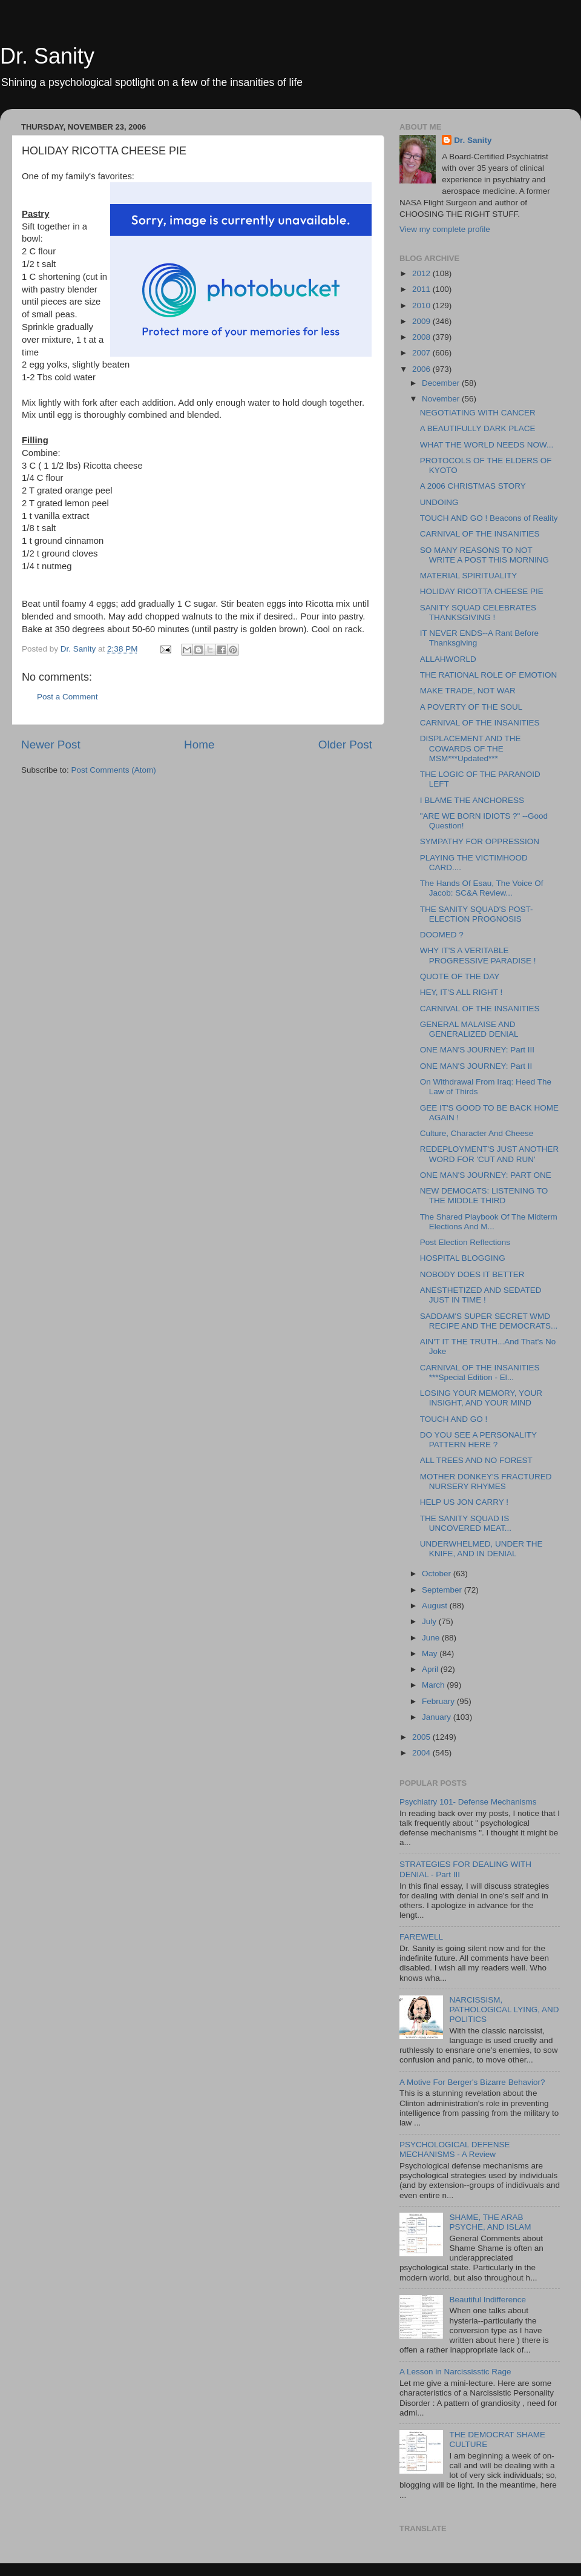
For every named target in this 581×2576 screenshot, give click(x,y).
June (432, 1637)
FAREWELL (421, 1936)
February (439, 1701)
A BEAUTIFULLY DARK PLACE (478, 428)
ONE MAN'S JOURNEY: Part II (476, 1066)
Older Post (345, 744)
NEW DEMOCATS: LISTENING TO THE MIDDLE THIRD (484, 1195)
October (437, 1573)
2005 (422, 1737)
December (442, 383)
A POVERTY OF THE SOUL (471, 707)
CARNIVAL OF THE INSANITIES (480, 533)
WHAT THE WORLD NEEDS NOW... (487, 444)
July (430, 1621)
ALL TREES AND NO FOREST (476, 1460)
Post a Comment (67, 696)
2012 (422, 273)
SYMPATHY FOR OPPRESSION (479, 841)
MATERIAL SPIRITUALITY (468, 575)
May (430, 1653)
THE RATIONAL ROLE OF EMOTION (488, 674)
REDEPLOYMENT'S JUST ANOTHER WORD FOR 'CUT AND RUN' (489, 1153)
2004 (422, 1752)
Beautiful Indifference (487, 2299)
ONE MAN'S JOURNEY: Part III (477, 1049)
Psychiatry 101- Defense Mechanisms (468, 1801)
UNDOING (439, 502)
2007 (422, 352)
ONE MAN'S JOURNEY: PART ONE (485, 1175)
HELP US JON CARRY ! (464, 1502)
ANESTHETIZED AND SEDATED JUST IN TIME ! (481, 1295)
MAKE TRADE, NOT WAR (468, 690)
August (436, 1605)
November (442, 398)
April (431, 1669)
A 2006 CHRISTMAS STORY (473, 485)
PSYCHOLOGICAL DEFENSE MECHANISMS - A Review (454, 2149)
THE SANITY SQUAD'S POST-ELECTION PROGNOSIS (476, 914)
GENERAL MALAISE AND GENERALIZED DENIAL (469, 1029)
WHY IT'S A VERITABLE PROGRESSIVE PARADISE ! (478, 955)
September (443, 1589)
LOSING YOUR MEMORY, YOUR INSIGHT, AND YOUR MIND (481, 1398)
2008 (422, 337)
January (437, 1717)
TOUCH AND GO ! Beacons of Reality (489, 518)
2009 (422, 321)
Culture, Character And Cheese (477, 1133)
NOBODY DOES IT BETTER (472, 1274)
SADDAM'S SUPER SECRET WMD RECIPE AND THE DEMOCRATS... (489, 1321)
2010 (422, 305)
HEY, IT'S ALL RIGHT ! (461, 992)
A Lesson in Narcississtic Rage (455, 2371)
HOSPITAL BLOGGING (462, 1258)
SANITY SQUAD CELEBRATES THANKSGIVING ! (478, 612)
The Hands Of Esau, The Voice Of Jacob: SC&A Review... (481, 888)
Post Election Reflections (465, 1242)
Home (199, 744)
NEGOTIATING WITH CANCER (478, 412)
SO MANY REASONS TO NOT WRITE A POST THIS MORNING (484, 555)
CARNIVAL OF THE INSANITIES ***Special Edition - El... (480, 1372)
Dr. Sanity (47, 56)
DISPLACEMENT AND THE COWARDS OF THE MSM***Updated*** (470, 748)
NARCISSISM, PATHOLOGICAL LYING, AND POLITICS (504, 2009)
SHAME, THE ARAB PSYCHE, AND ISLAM (490, 2222)
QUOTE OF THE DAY (460, 976)
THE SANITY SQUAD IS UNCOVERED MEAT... (465, 1523)
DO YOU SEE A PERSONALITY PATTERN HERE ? (478, 1439)
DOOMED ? (442, 934)
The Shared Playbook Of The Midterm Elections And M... (488, 1221)
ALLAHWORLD (448, 659)
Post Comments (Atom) (113, 769)
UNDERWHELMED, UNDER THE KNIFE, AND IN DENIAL (481, 1548)
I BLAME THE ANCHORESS (472, 800)
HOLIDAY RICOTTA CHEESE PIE (481, 591)
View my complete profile (444, 229)
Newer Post (50, 744)
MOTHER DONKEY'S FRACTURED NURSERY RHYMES (486, 1481)
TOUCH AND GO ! (454, 1419)
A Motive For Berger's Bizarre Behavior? (472, 2082)
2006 (422, 369)
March (434, 1684)
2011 (422, 289)
